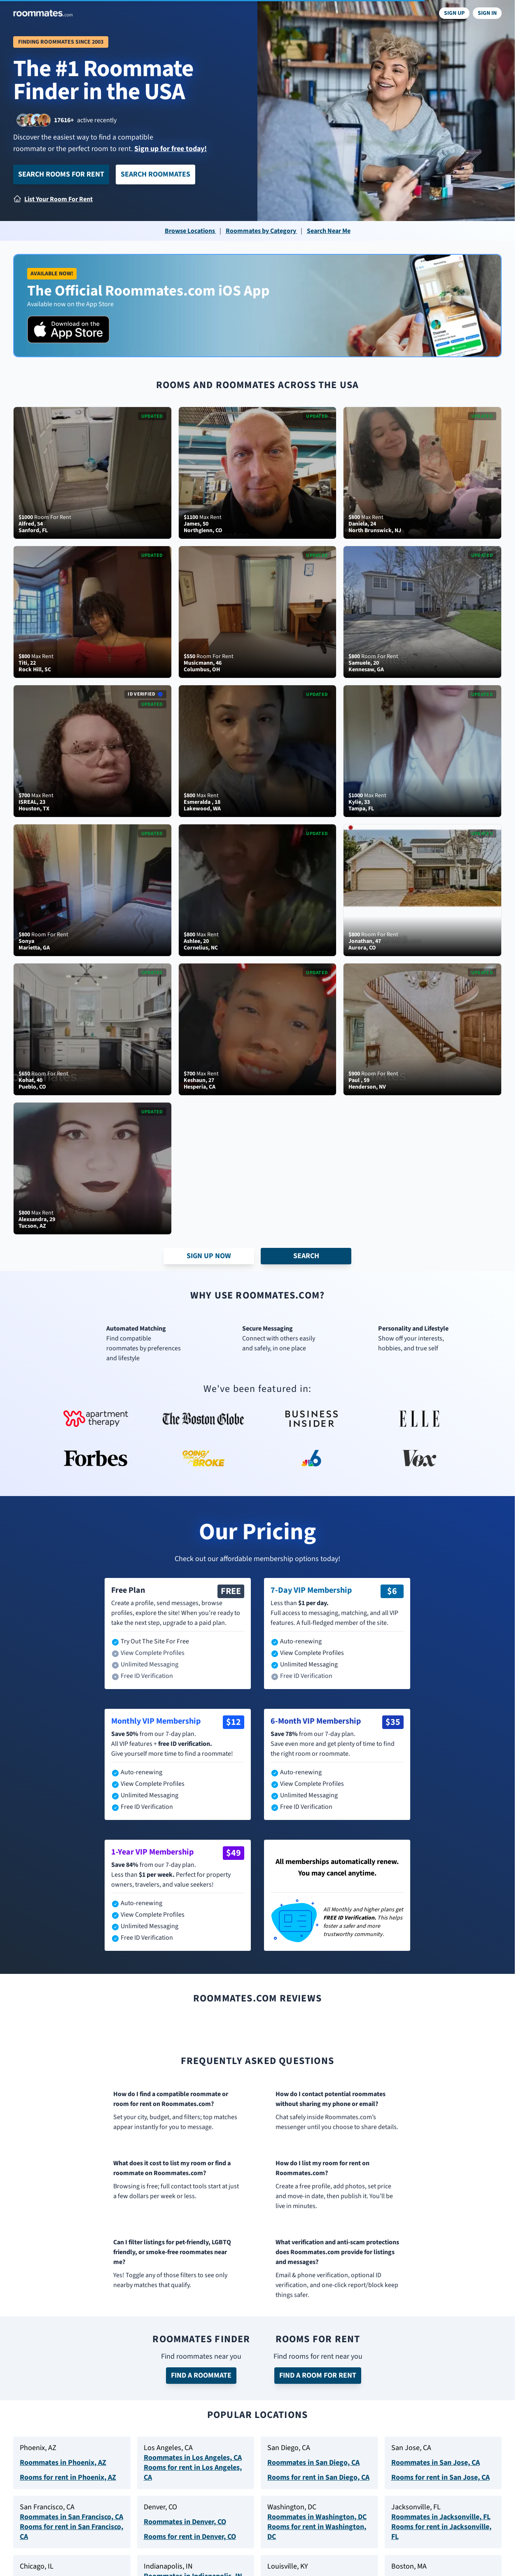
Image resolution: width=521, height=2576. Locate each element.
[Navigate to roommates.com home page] (42, 13)
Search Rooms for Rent (61, 174)
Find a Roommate (201, 2375)
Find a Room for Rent (317, 2375)
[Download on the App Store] (68, 329)
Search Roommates (155, 174)
